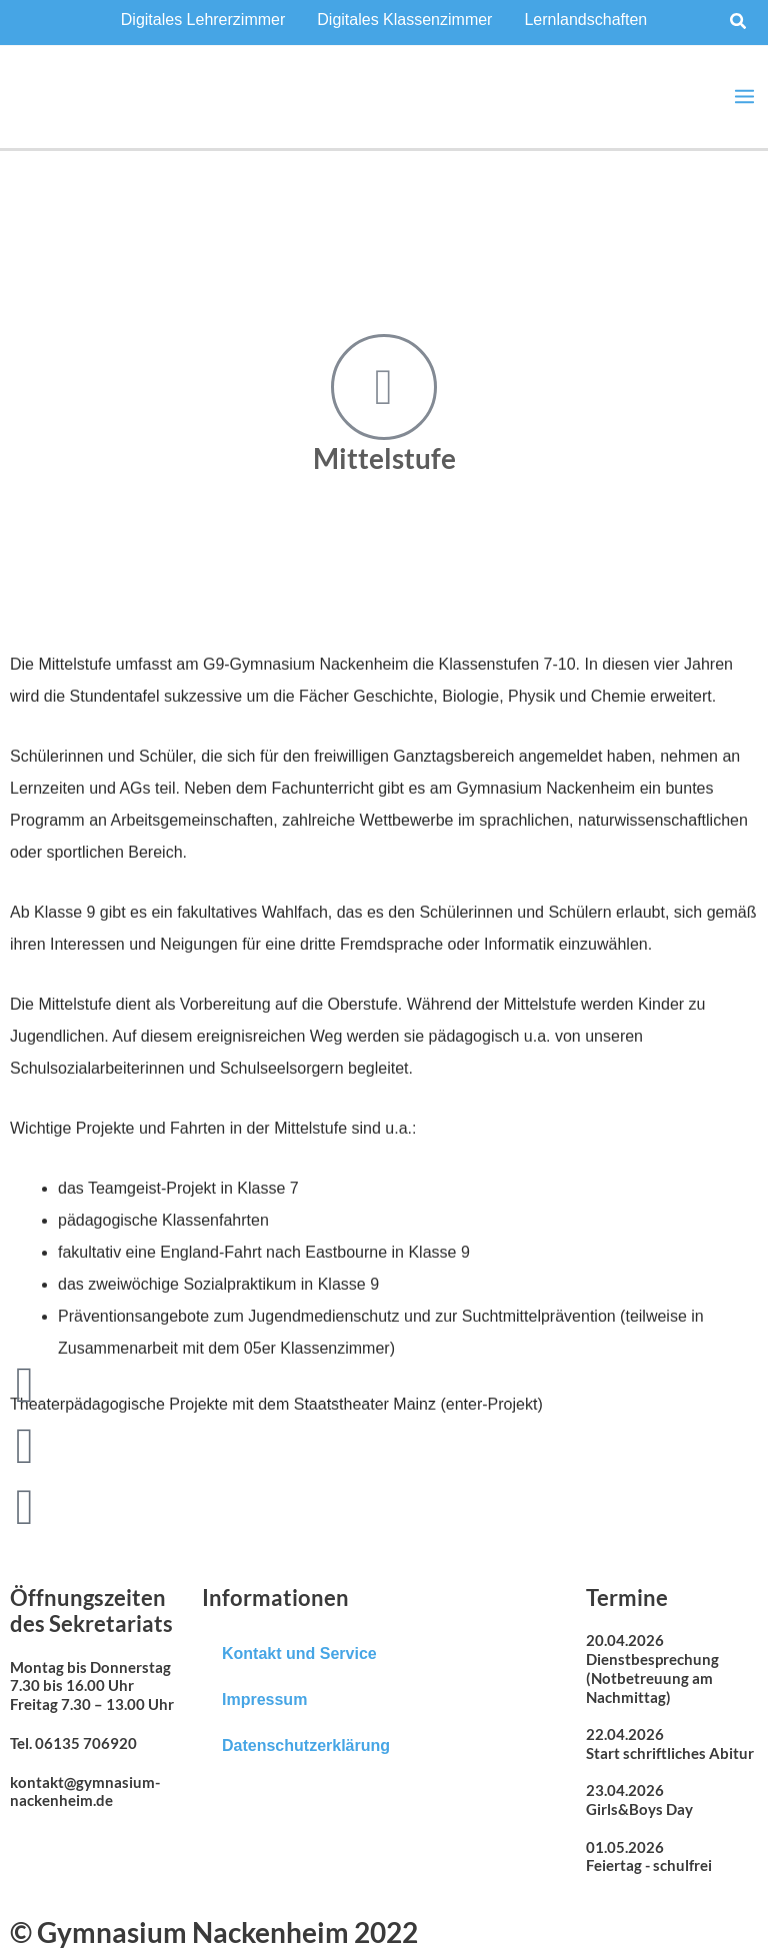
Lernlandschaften (585, 19)
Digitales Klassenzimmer (404, 19)
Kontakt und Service (299, 1653)
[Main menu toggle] (744, 96)
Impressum (264, 1699)
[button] (739, 22)
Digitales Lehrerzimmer (203, 19)
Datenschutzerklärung (306, 1745)
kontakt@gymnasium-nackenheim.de (85, 1791)
